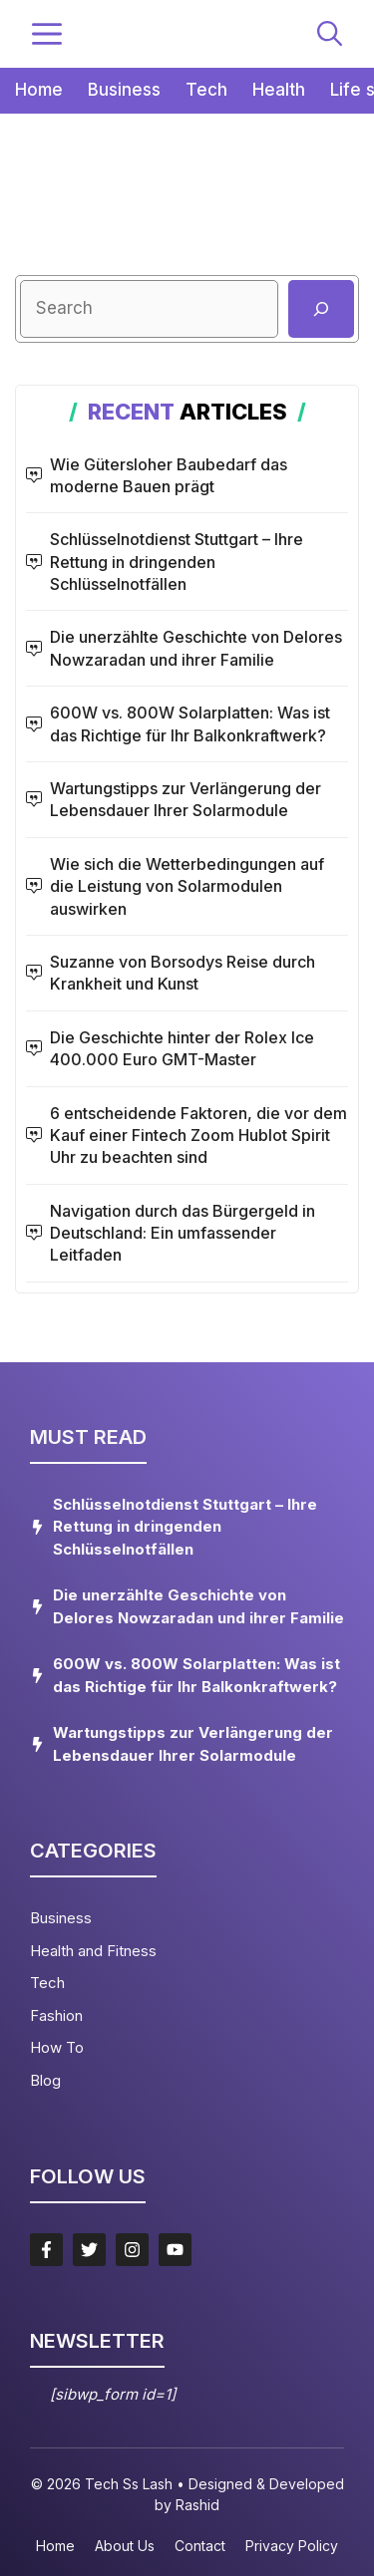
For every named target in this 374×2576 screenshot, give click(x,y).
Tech (206, 90)
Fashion (56, 2015)
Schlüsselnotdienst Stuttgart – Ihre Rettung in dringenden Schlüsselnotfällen (176, 561)
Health (278, 90)
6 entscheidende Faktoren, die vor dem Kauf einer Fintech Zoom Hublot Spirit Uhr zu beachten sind (198, 1135)
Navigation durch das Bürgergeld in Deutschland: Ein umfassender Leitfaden (182, 1233)
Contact (200, 2545)
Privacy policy (291, 2545)
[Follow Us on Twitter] (89, 2249)
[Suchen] (321, 309)
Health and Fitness (93, 1950)
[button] (329, 34)
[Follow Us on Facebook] (46, 2249)
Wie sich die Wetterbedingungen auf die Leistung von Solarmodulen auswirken (187, 886)
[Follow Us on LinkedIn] (175, 2249)
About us (125, 2545)
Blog (45, 2080)
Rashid (197, 2504)
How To (57, 2047)
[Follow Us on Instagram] (132, 2249)
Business (124, 90)
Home (39, 90)
